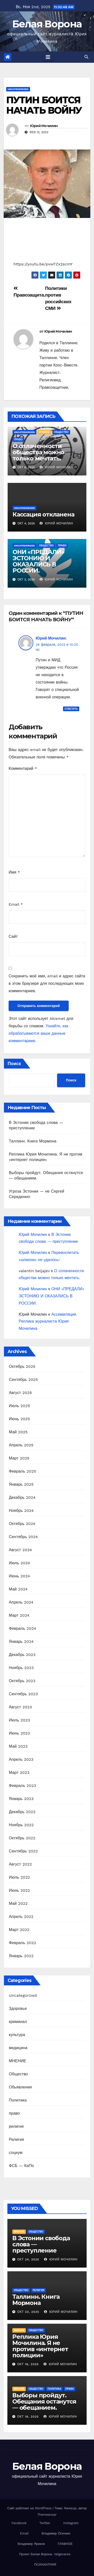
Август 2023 (20, 1707)
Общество (61, 432)
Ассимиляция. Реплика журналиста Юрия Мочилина (48, 1321)
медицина (18, 2047)
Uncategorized (18, 89)
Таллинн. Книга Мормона (32, 1141)
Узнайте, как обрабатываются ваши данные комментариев (38, 1033)
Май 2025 (18, 1432)
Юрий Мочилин (44, 126)
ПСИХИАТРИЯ (45, 2564)
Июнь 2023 (19, 1733)
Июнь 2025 (19, 1419)
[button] (86, 57)
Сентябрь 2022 (23, 1851)
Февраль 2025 (22, 1471)
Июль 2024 (19, 1563)
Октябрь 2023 (22, 1680)
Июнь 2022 (19, 1890)
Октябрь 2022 (22, 1838)
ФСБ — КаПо (21, 2165)
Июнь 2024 (19, 1576)
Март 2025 (19, 1458)
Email (16, 904)
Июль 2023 (19, 1720)
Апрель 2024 (21, 1602)
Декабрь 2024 (22, 1497)
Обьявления (20, 2087)
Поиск (14, 1063)
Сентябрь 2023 (23, 1694)
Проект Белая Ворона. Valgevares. (45, 2554)
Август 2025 (20, 1392)
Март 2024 (19, 1615)
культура (17, 2034)
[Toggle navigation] (48, 57)
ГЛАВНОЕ (65, 2544)
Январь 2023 (21, 1798)
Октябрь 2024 (22, 1523)
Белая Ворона (47, 24)
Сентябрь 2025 (23, 1379)
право (18, 439)
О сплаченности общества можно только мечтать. (38, 452)
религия (16, 2126)
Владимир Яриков (31, 2544)
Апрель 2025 (21, 1445)
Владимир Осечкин (56, 2533)
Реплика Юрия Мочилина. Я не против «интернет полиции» (40, 2346)
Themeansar (47, 2514)
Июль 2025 (19, 1405)
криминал (18, 2021)
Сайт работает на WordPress (30, 2508)
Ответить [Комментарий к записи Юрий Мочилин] (71, 709)
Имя (14, 872)
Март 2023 (19, 1772)
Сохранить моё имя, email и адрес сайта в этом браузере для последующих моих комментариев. (47, 983)
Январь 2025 (21, 1484)
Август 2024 (20, 1549)
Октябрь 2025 (22, 1366)
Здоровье (18, 2008)
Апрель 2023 (21, 1759)
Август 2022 (20, 1864)
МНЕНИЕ (44, 432)
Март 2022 (19, 1929)
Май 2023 (18, 1746)
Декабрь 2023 (22, 1654)
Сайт (13, 936)
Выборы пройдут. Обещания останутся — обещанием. (44, 2401)
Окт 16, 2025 (28, 2364)
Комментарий (23, 768)
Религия (16, 2139)
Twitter (44, 2523)
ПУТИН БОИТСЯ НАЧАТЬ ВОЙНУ (44, 105)
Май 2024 (18, 1589)
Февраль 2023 (22, 1785)
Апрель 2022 (21, 1916)
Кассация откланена (43, 514)
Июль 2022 (19, 1877)
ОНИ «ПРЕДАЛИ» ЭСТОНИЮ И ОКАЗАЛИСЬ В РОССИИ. (38, 561)
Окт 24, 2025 (28, 2259)
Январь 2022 (21, 1955)
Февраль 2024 (22, 1628)
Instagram (71, 2523)
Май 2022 (18, 1903)
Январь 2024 (21, 1641)
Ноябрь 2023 (21, 1667)
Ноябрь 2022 (21, 1825)
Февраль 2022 (22, 1942)
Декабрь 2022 (22, 1811)
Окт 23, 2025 (28, 2312)
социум (15, 2152)
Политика (18, 2100)
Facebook (19, 2523)
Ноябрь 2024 (21, 1510)
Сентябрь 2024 (23, 1536)
